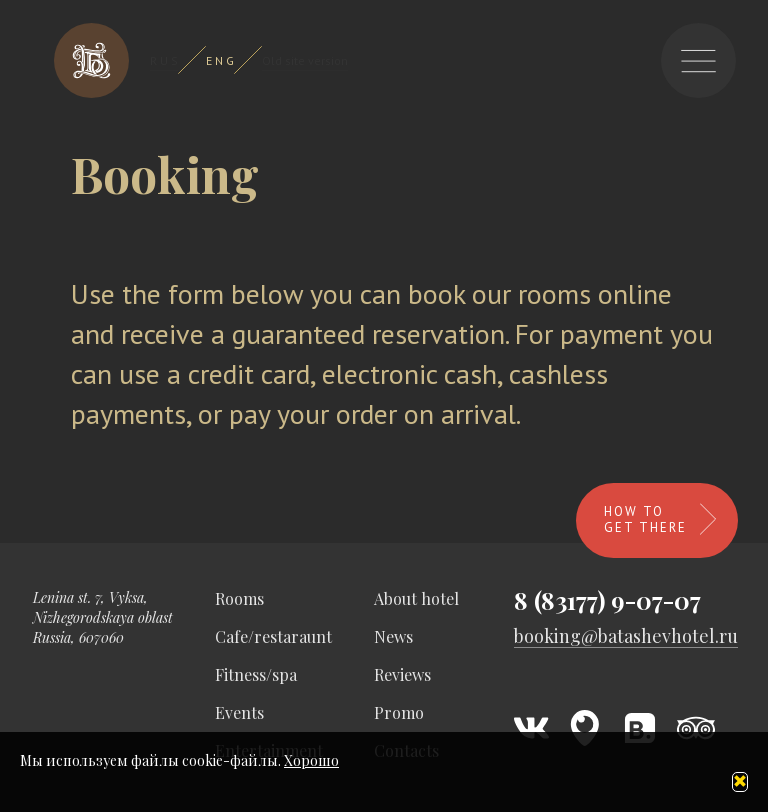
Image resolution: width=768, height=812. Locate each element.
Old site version (305, 60)
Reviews (402, 674)
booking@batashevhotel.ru (626, 636)
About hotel (416, 598)
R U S (164, 60)
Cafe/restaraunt (273, 636)
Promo (399, 712)
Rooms (239, 598)
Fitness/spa (256, 674)
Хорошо (311, 760)
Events (239, 712)
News (393, 636)
